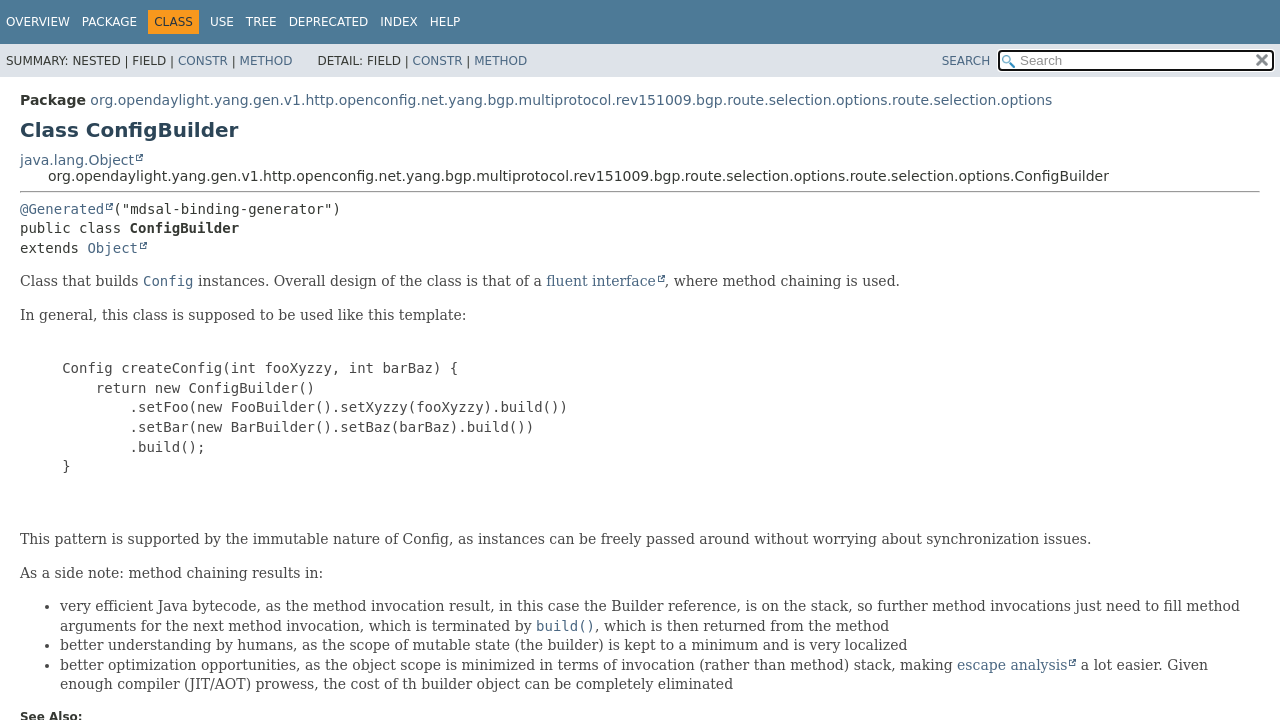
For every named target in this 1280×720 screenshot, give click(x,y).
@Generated (62, 209)
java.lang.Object (77, 160)
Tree (261, 22)
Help (445, 22)
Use (222, 22)
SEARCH (966, 61)
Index (399, 22)
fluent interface (600, 281)
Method (266, 61)
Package (109, 22)
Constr (203, 61)
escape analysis (1012, 665)
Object (112, 248)
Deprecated (329, 22)
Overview (38, 22)
